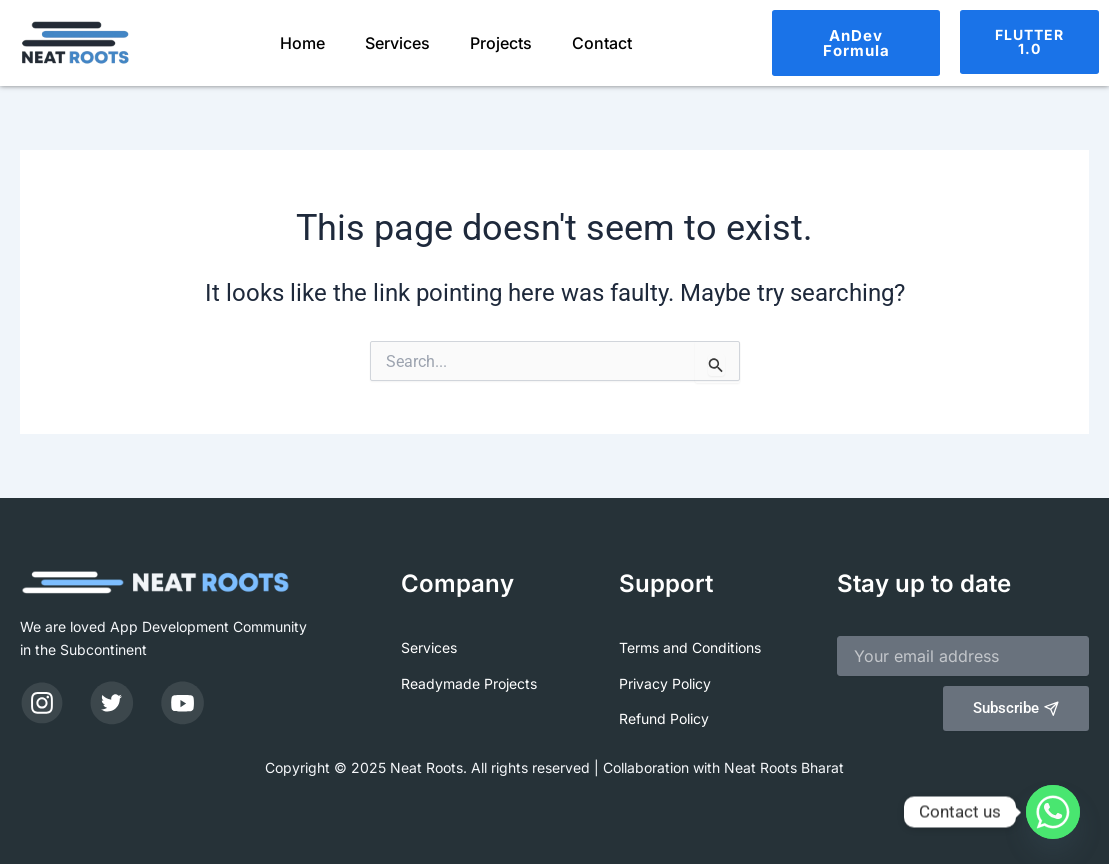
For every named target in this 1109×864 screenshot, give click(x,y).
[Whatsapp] (1053, 812)
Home (302, 43)
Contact (602, 43)
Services (397, 43)
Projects (501, 43)
